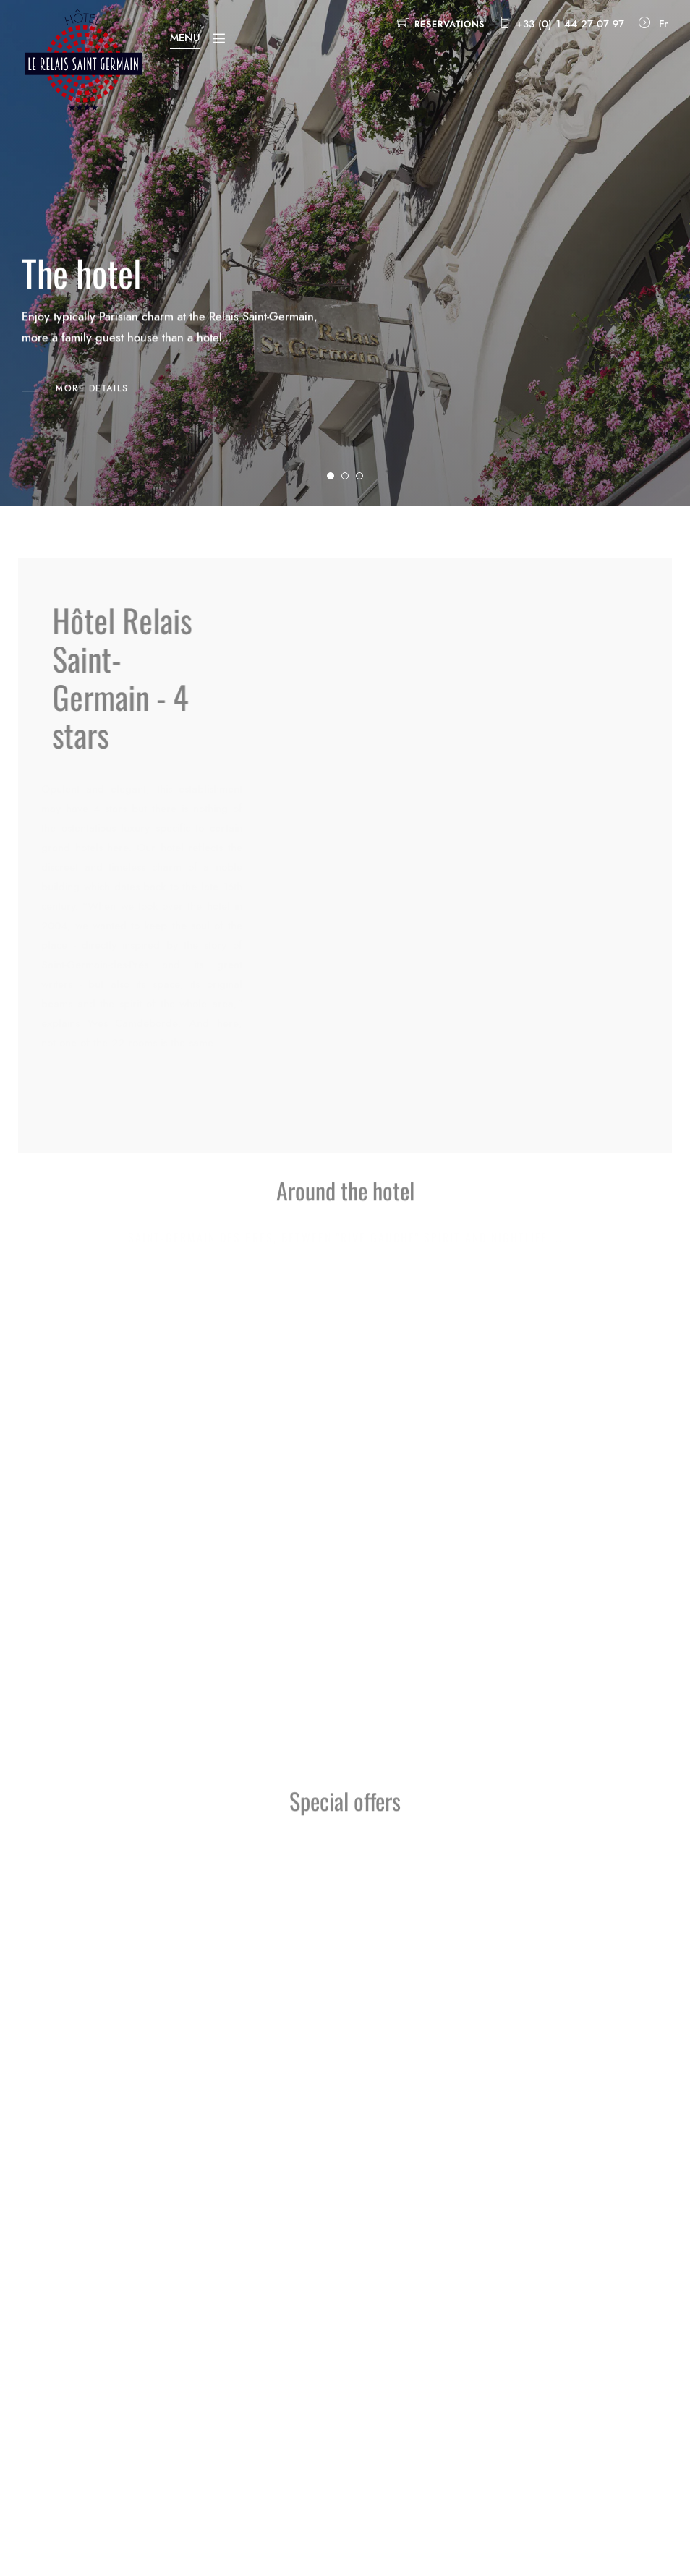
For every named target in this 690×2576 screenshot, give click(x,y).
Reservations (449, 24)
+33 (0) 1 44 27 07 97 (570, 24)
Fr (663, 24)
